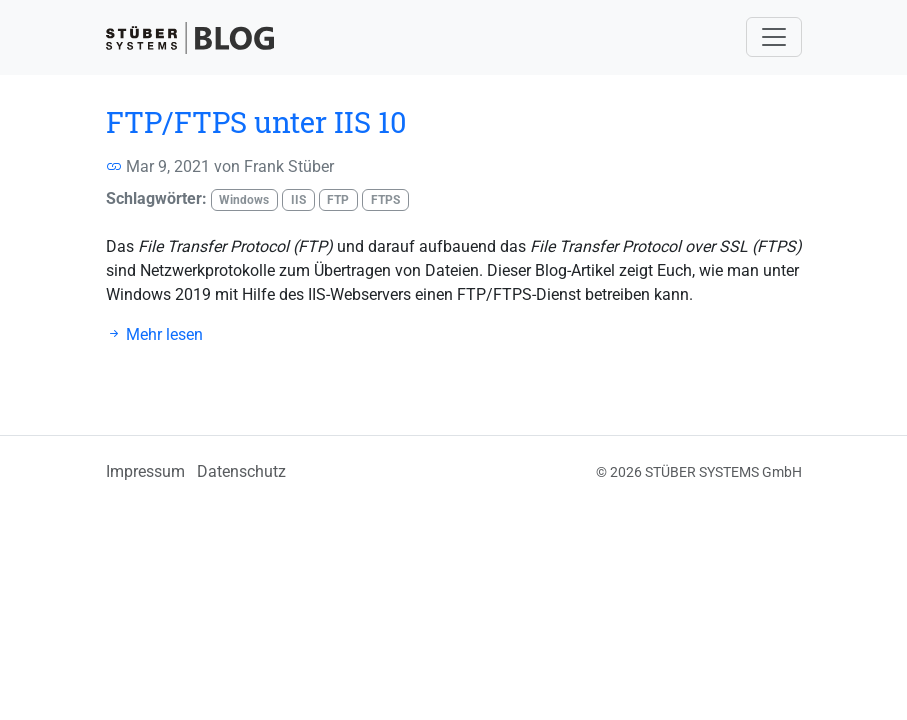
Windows (244, 200)
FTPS (385, 200)
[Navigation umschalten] (774, 37)
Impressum (145, 471)
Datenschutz (241, 471)
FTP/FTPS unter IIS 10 (256, 121)
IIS (298, 200)
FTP (338, 200)
